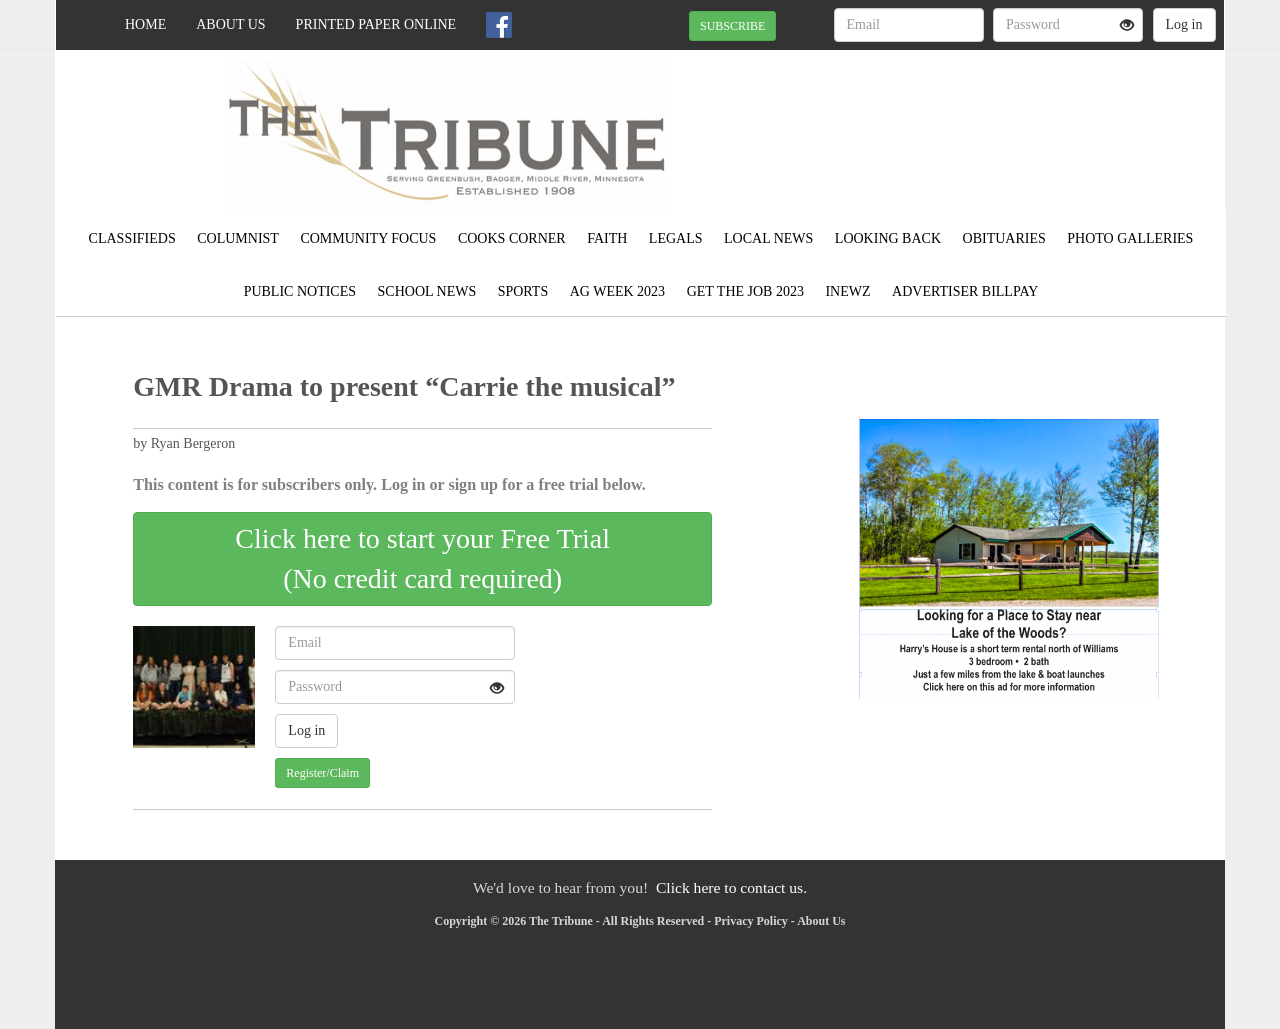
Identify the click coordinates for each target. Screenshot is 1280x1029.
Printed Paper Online (376, 24)
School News (427, 291)
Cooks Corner (512, 238)
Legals (676, 238)
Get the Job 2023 (745, 291)
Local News (768, 238)
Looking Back (888, 238)
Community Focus (368, 238)
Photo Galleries (1130, 238)
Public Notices (300, 291)
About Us (230, 24)
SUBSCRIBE (732, 26)
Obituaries (1004, 238)
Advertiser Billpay (965, 291)
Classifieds (132, 238)
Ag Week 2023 (617, 291)
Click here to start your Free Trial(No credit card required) (422, 558)
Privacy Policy (751, 921)
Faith (607, 238)
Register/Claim (322, 773)
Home (145, 24)
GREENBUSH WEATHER (1041, 120)
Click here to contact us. (731, 887)
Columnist (238, 238)
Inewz (847, 291)
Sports (523, 291)
